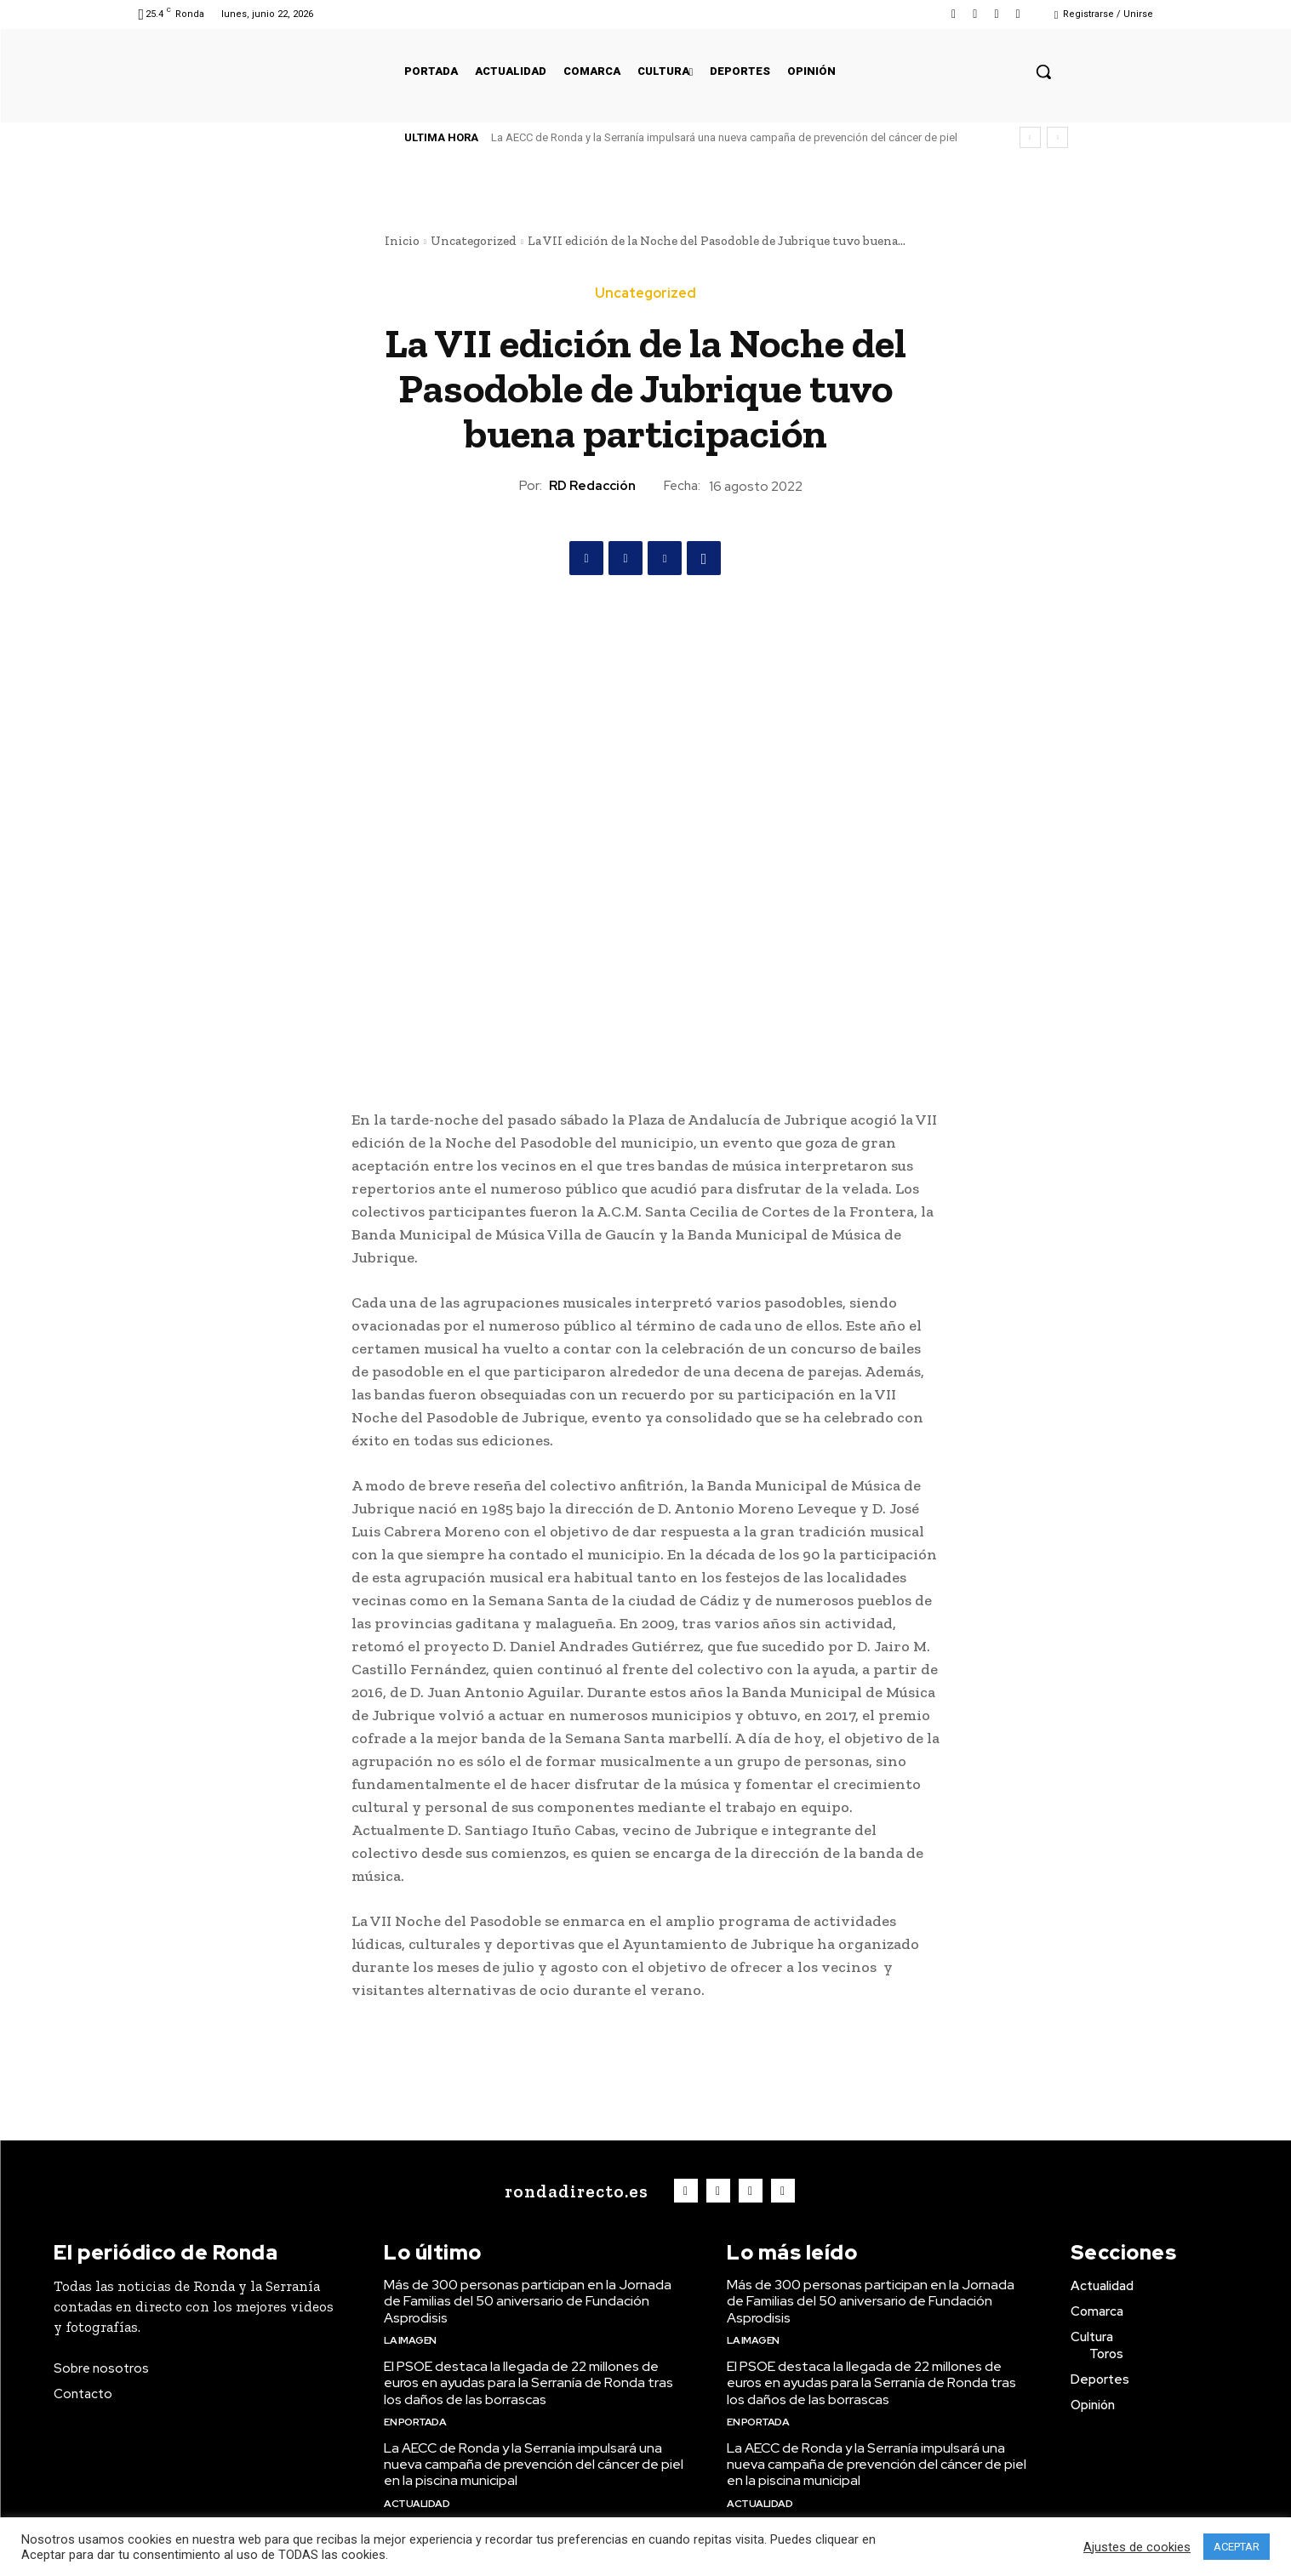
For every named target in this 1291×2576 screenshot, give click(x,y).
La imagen (410, 2340)
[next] (1057, 137)
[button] (1043, 71)
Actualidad (416, 2503)
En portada (415, 2422)
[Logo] (572, 2191)
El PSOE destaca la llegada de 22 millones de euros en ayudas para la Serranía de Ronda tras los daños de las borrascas (528, 2382)
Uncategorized (474, 240)
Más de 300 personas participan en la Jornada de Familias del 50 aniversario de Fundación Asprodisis (527, 2301)
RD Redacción (592, 485)
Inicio (402, 240)
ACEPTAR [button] (1237, 2546)
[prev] (1030, 137)
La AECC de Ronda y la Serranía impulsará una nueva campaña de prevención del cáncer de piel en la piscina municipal (533, 2464)
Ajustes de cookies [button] (1137, 2547)
